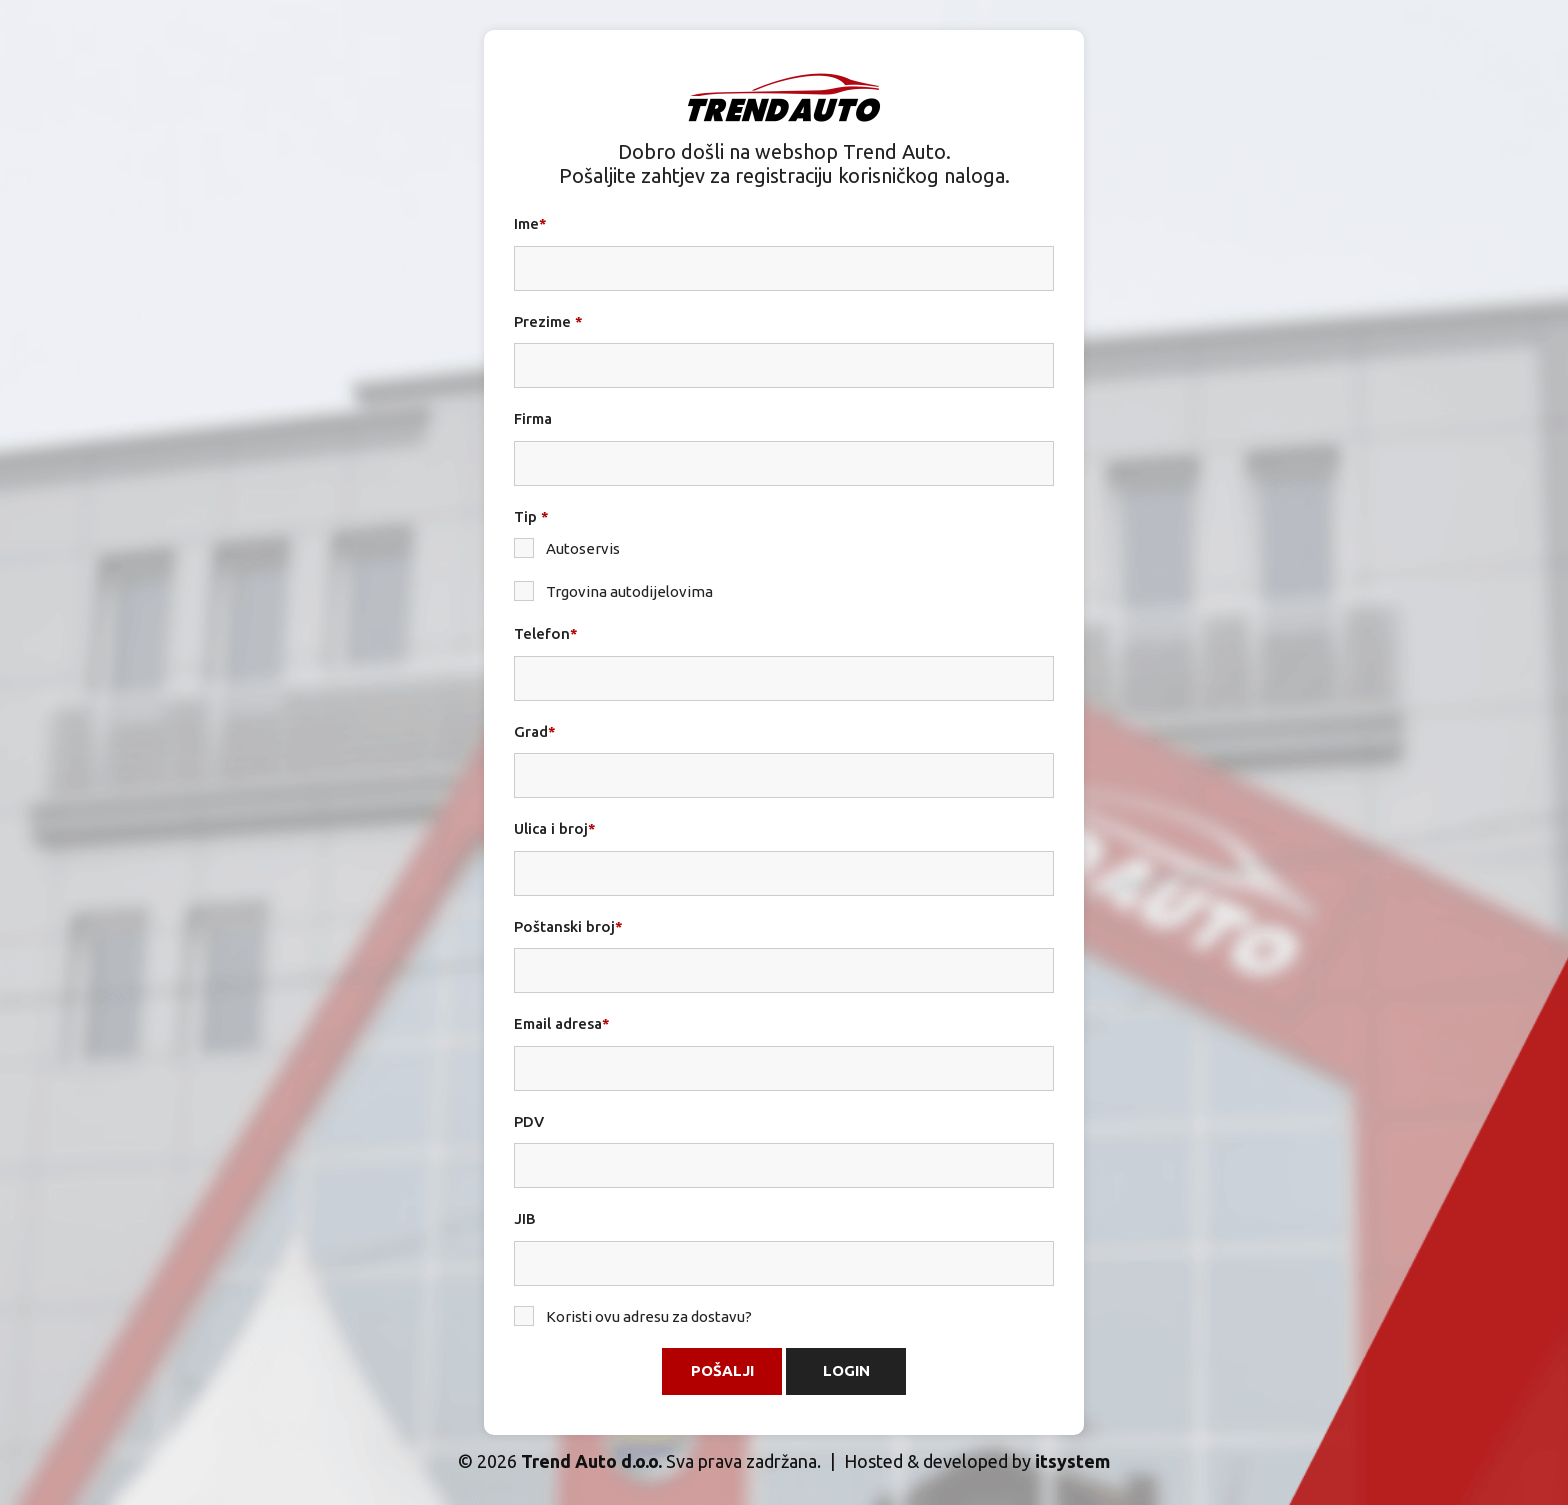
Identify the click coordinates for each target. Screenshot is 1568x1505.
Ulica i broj (555, 828)
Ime (530, 223)
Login (846, 1370)
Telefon (546, 633)
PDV (529, 1121)
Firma (533, 418)
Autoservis (567, 548)
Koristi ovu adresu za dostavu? (633, 1316)
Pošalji (722, 1370)
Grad (535, 731)
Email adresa (562, 1023)
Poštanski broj (568, 926)
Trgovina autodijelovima (613, 591)
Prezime (548, 321)
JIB (525, 1218)
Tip (531, 516)
